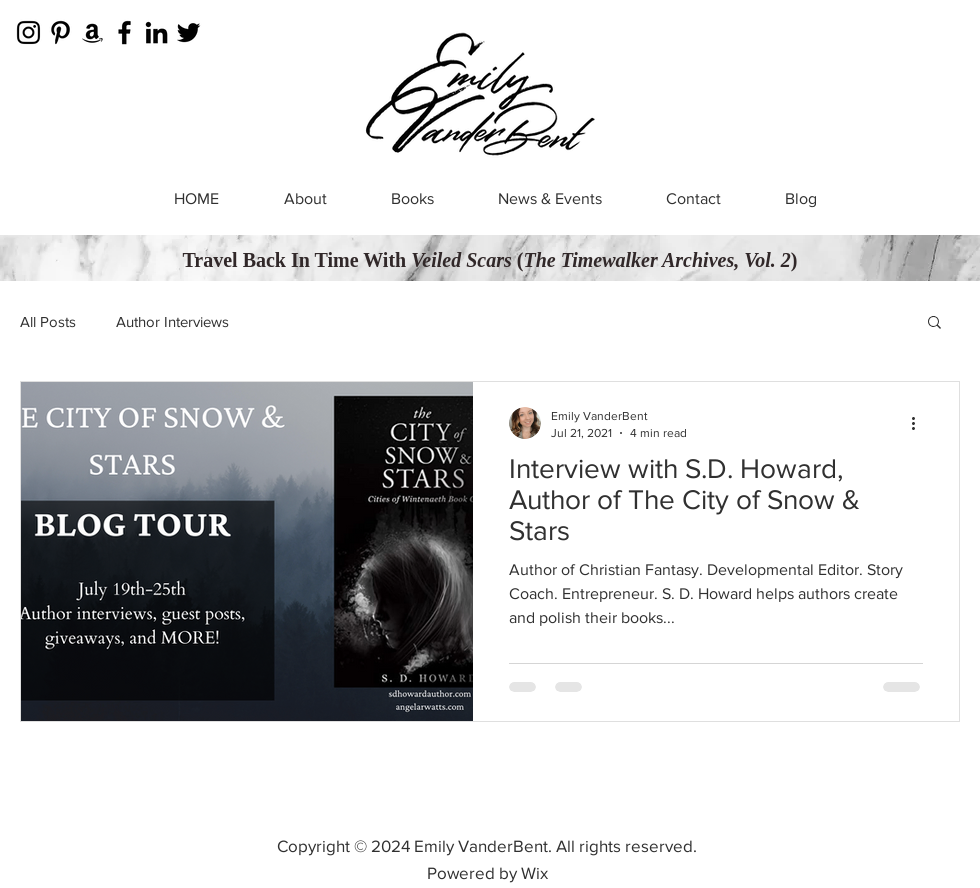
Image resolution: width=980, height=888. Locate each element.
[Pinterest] (60, 32)
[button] (934, 323)
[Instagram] (28, 32)
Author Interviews (172, 321)
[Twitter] (188, 32)
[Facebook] (124, 32)
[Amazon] (92, 32)
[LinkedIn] (156, 32)
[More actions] (920, 423)
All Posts (48, 321)
